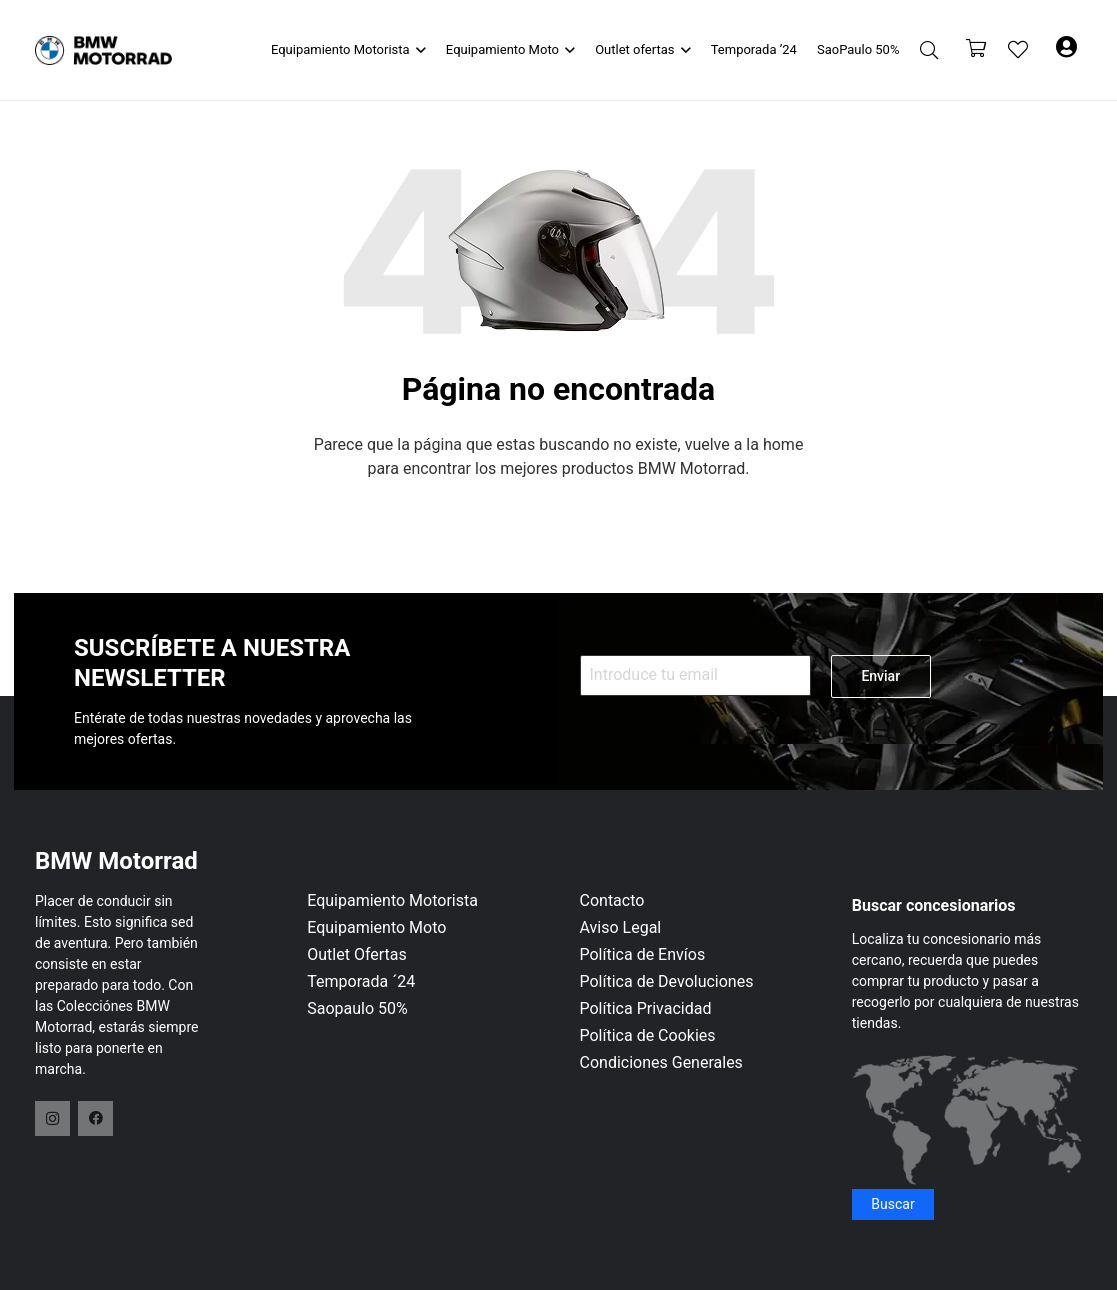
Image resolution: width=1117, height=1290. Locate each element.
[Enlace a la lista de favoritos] (1018, 50)
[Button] (1067, 50)
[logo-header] (103, 50)
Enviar (880, 676)
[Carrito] (976, 50)
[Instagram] (52, 1118)
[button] (418, 50)
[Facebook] (95, 1118)
